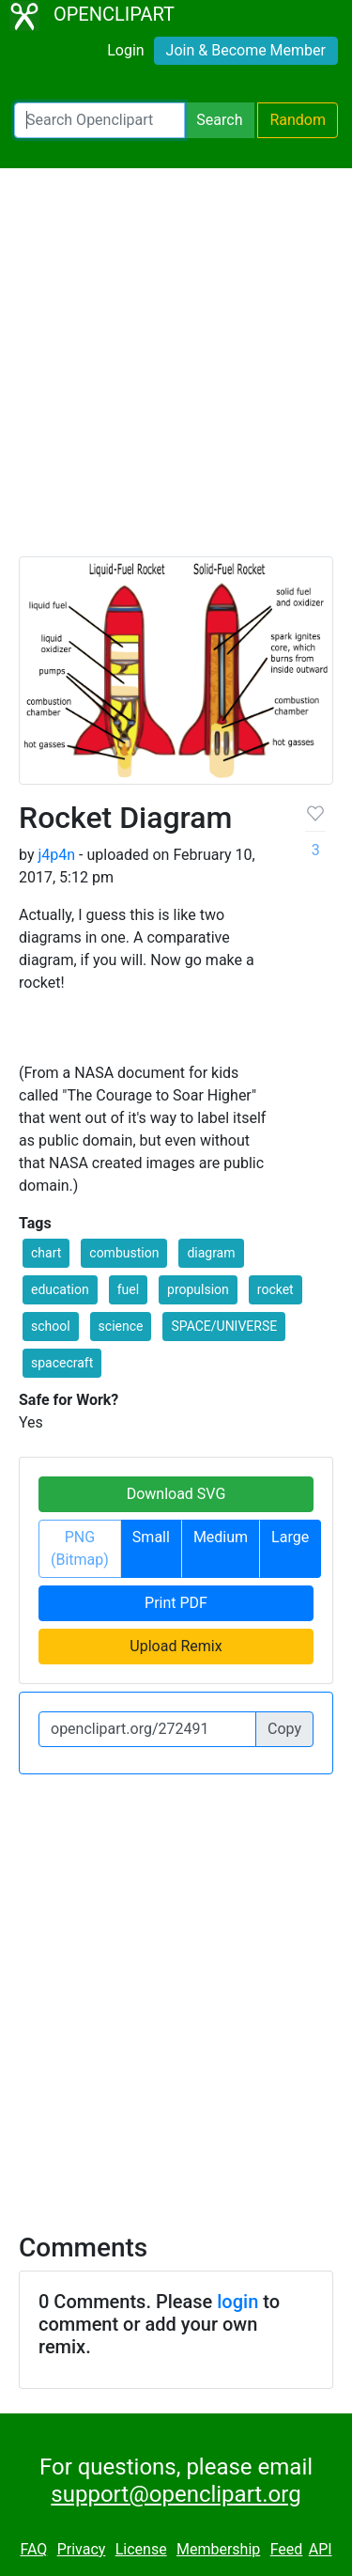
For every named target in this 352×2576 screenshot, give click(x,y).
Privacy (81, 2549)
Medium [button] (220, 1537)
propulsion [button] (198, 1289)
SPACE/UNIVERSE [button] (224, 1326)
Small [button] (151, 1537)
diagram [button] (211, 1252)
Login (125, 50)
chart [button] (46, 1252)
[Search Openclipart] (99, 120)
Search (219, 120)
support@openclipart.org (175, 2494)
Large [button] (290, 1537)
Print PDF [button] (176, 1603)
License (141, 2549)
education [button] (60, 1289)
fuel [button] (128, 1289)
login (237, 2301)
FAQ (33, 2549)
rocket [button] (275, 1289)
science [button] (121, 1326)
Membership (218, 2549)
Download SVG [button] (176, 1494)
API (320, 2549)
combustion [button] (124, 1252)
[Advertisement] (176, 371)
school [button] (50, 1326)
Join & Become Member (246, 50)
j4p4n (56, 855)
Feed (286, 2549)
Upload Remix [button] (176, 1646)
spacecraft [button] (62, 1362)
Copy (284, 1729)
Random (297, 120)
